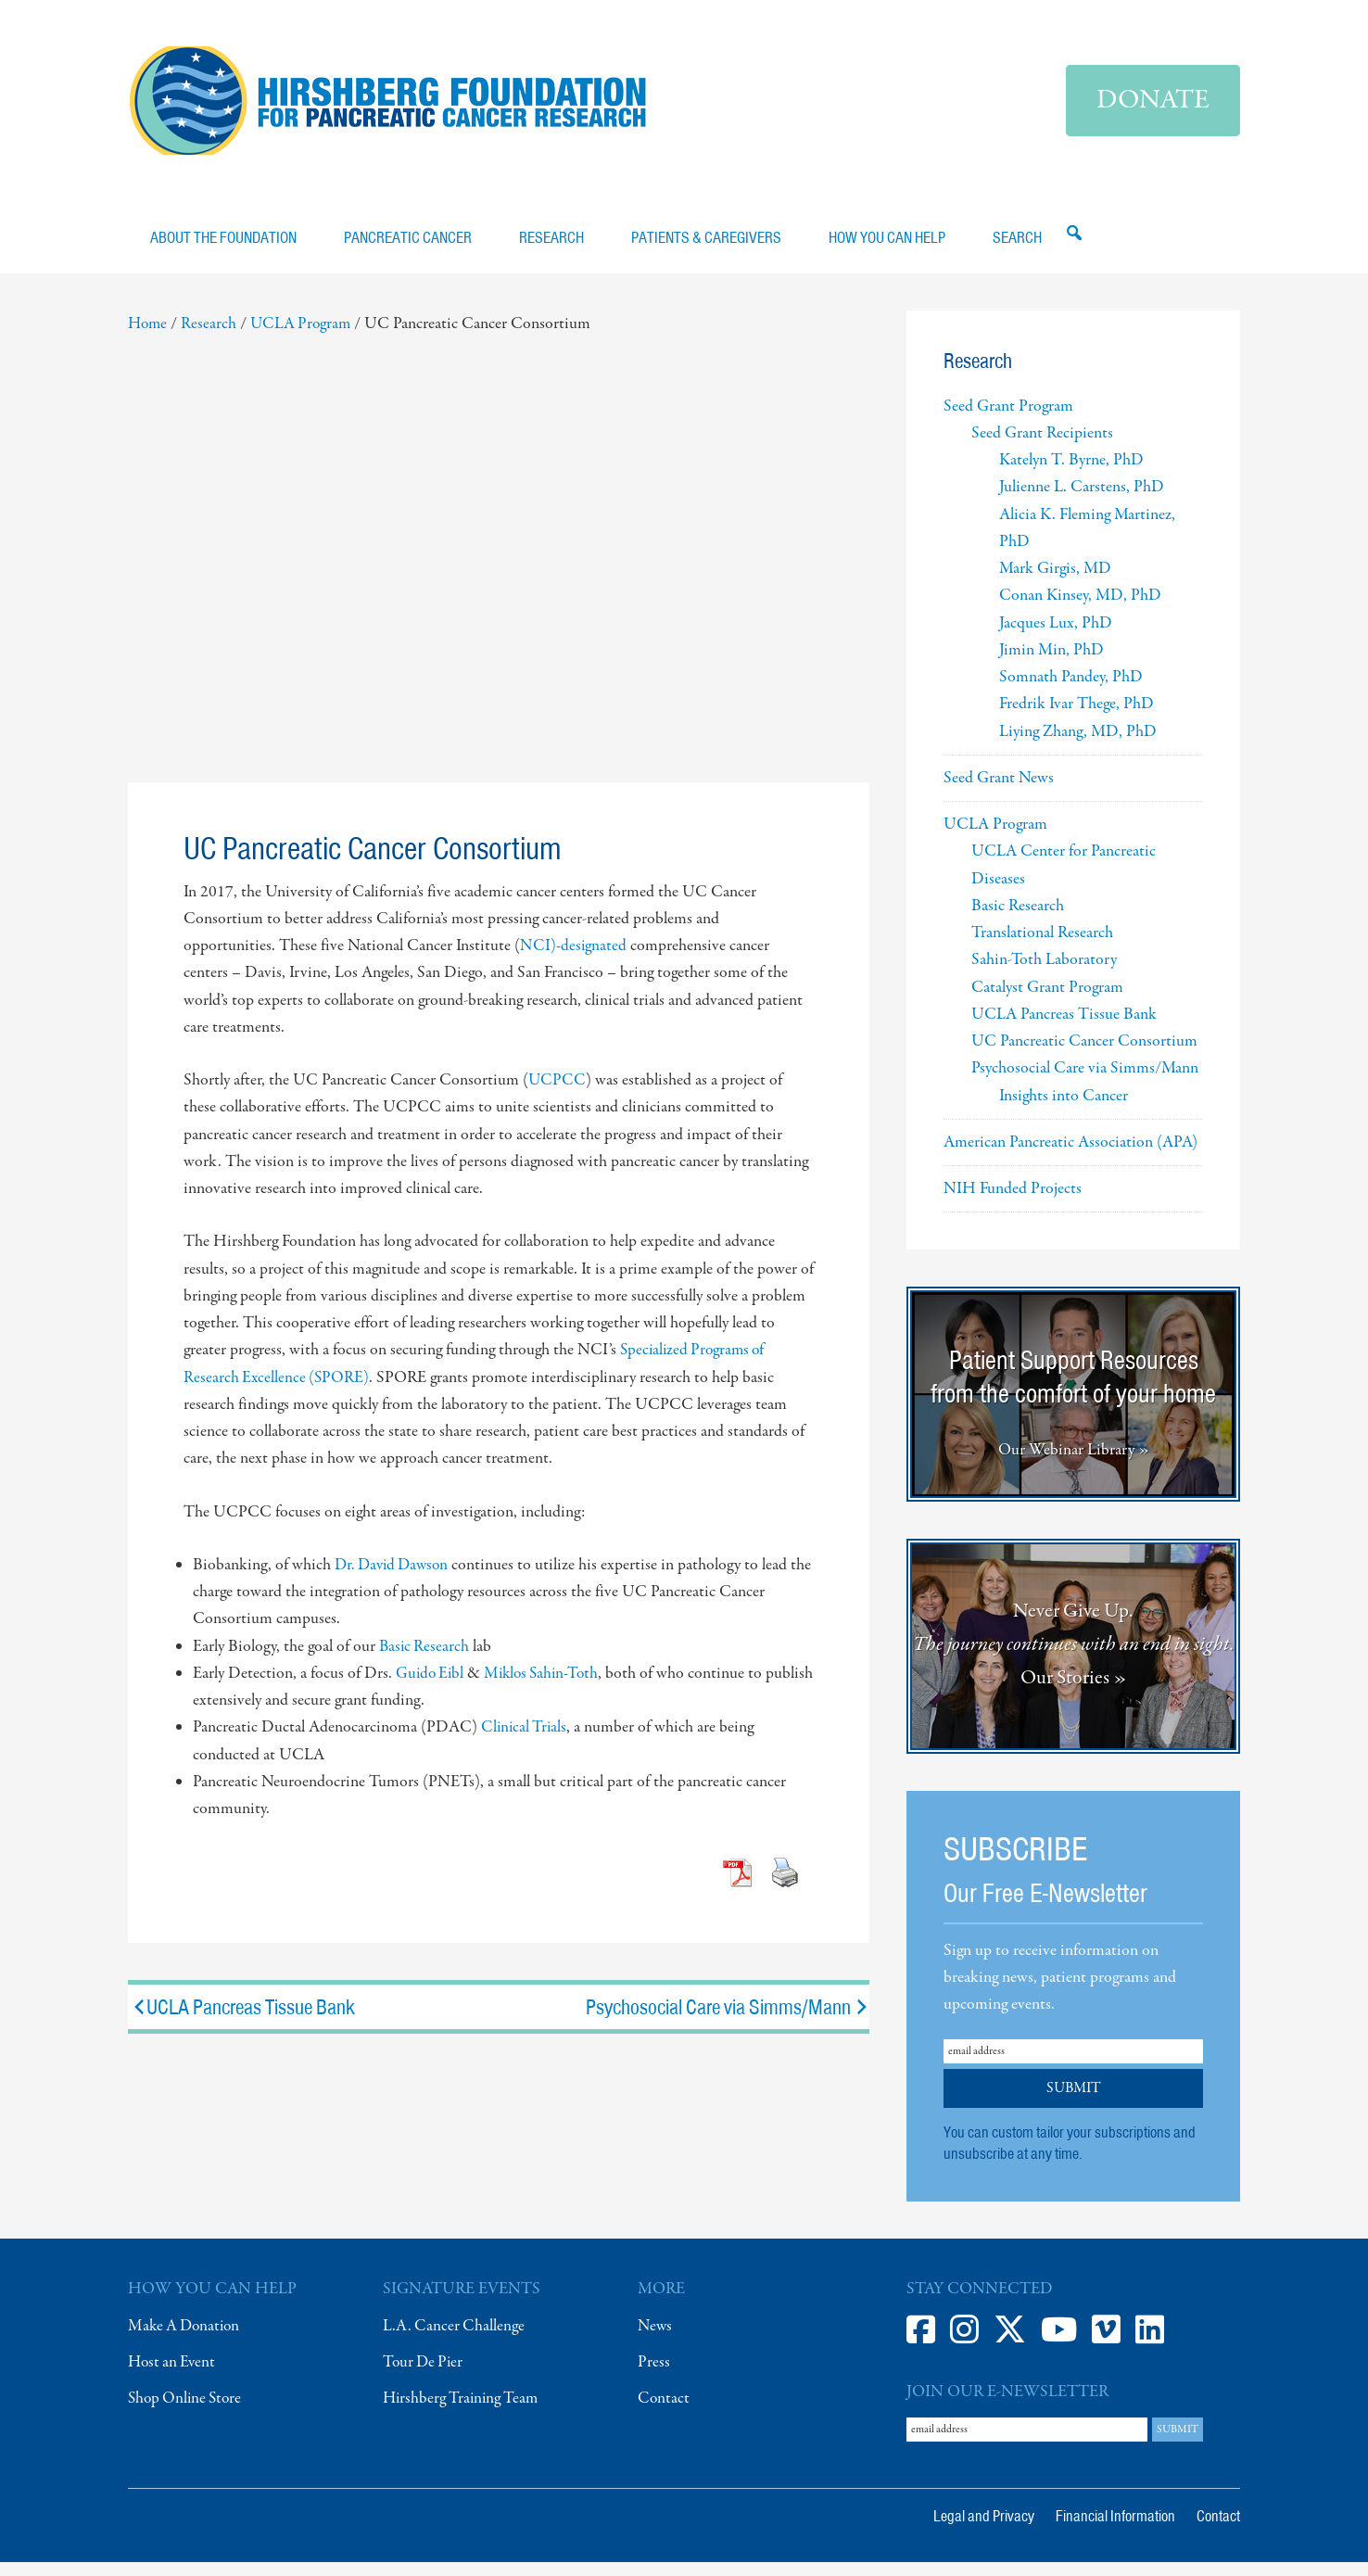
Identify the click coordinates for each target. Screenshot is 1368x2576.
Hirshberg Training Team (463, 2411)
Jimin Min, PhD (1051, 663)
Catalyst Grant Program (1047, 1000)
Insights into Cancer (1063, 1109)
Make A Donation (186, 2339)
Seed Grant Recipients (1042, 446)
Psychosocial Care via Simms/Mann (727, 2020)
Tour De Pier (424, 2375)
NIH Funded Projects (1013, 1201)
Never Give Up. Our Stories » (1074, 1658)
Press (654, 2375)
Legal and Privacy (983, 2529)
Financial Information (1115, 2529)
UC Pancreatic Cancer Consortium (1084, 1054)
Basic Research (425, 1659)
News (655, 2339)
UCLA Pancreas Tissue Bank (241, 2020)
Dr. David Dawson (395, 1578)
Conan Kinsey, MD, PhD (1080, 609)
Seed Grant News (999, 791)
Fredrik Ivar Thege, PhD (1076, 718)
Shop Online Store (187, 2411)
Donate (1153, 101)
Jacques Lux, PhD (1055, 636)
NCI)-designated (573, 959)
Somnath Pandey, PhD (1071, 690)
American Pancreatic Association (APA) (1070, 1155)
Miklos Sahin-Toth (547, 1686)
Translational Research (1042, 946)
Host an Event (174, 2375)
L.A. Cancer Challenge (454, 2339)
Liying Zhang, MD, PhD (1078, 744)
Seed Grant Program (1008, 419)
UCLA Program (995, 837)
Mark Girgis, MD (1055, 581)
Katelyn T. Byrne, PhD (1071, 473)
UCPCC (557, 1093)
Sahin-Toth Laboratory (1044, 973)
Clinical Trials (525, 1740)
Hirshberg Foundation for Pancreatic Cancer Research (387, 107)
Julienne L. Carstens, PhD (1081, 501)
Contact (664, 2411)
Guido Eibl (431, 1686)
